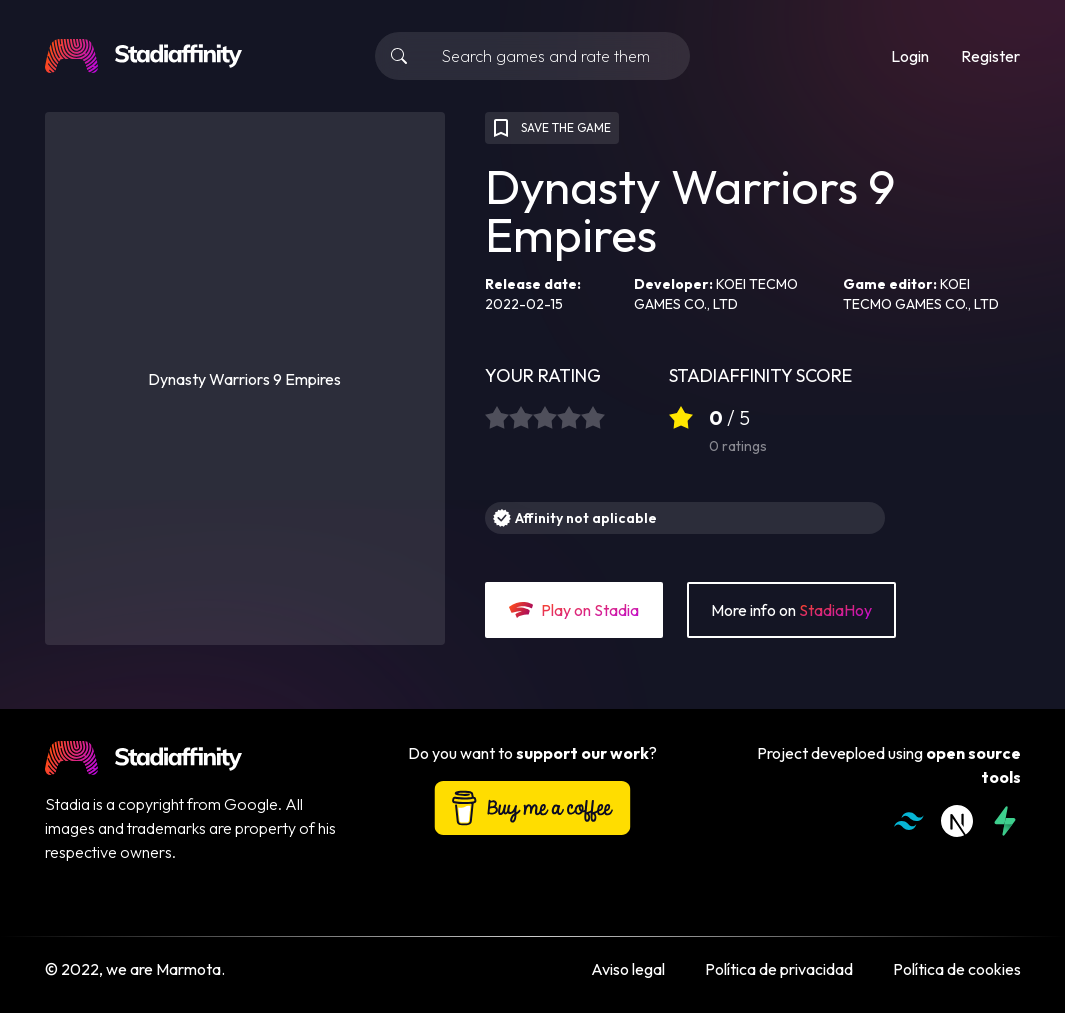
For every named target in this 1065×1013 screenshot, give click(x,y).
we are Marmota (163, 969)
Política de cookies (957, 969)
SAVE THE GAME (550, 128)
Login (910, 56)
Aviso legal (628, 969)
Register (990, 56)
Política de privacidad (779, 969)
